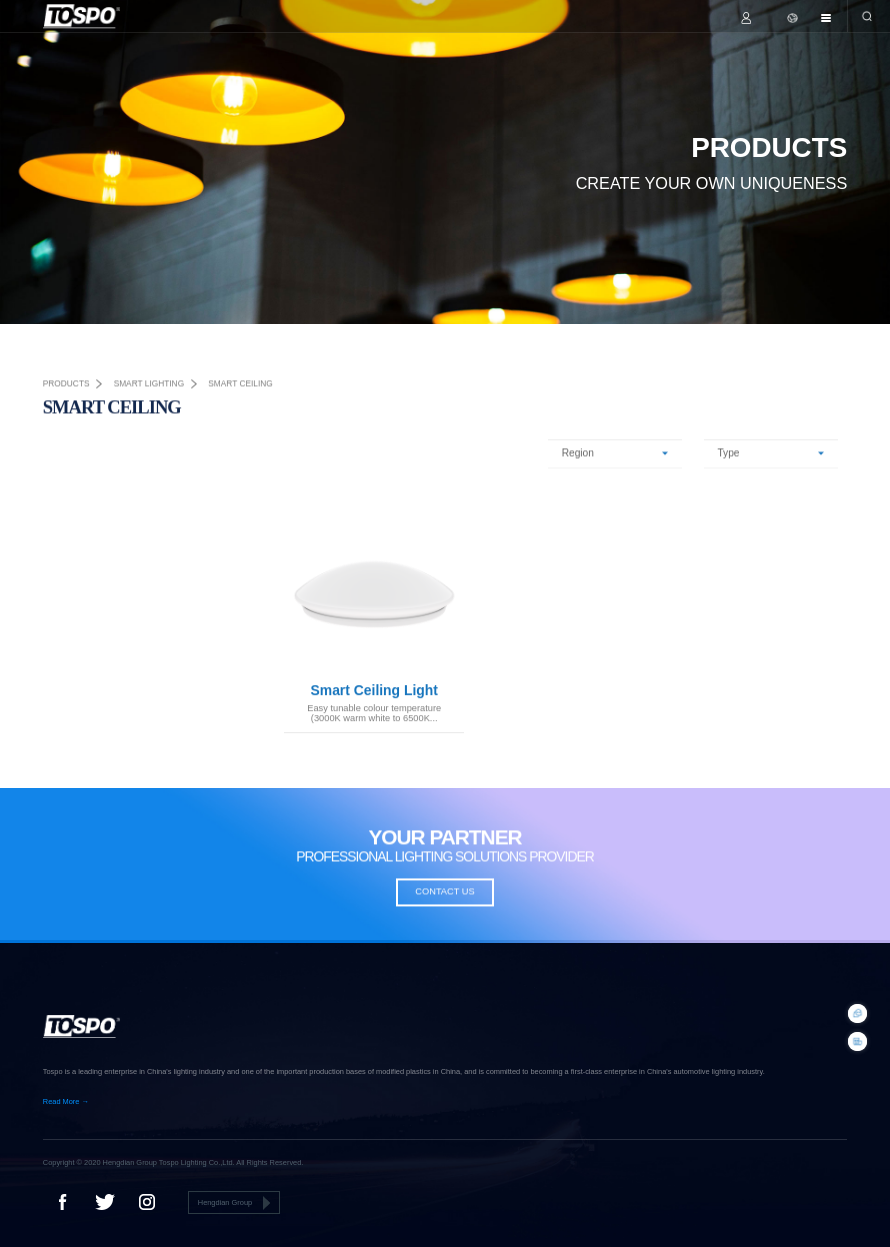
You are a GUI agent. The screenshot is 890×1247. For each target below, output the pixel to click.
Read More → (66, 1101)
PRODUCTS (66, 387)
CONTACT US (444, 895)
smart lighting (149, 387)
